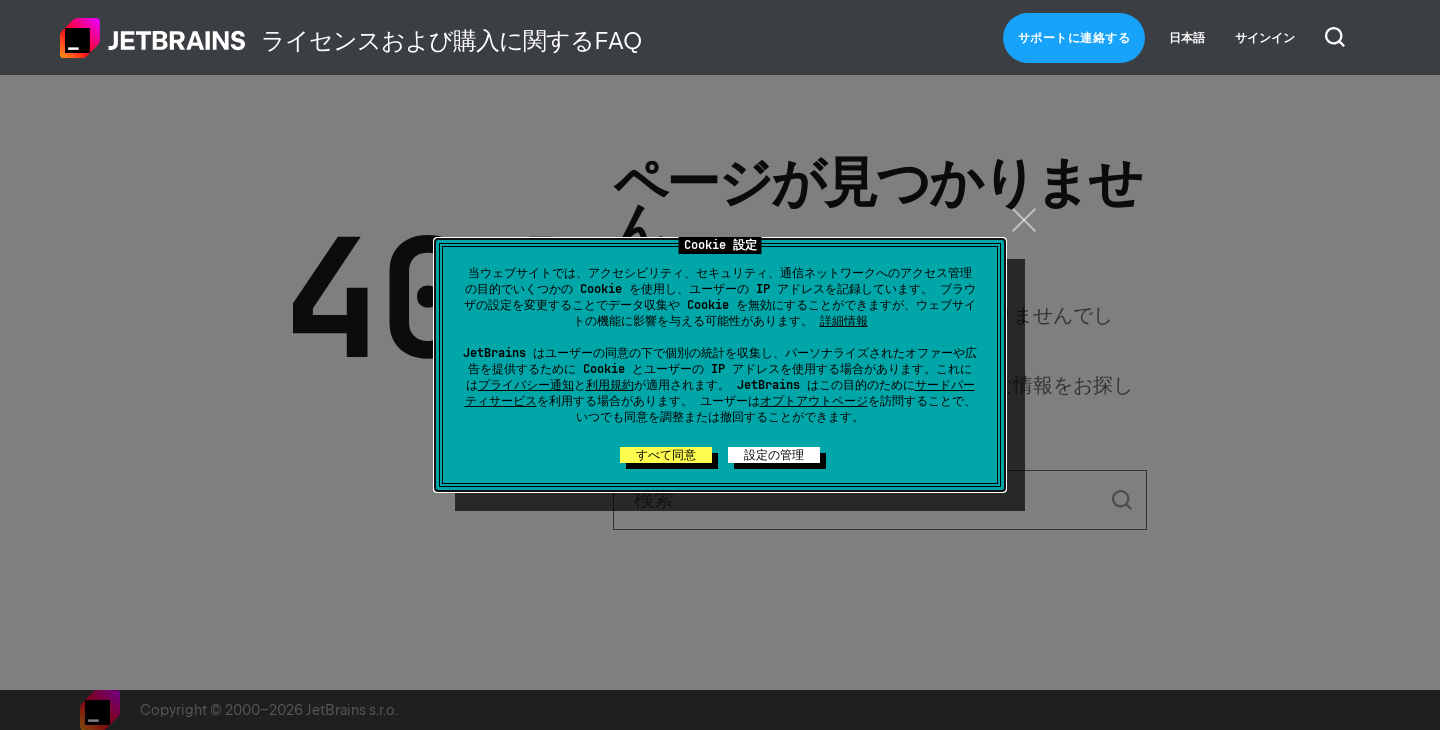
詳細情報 (844, 321)
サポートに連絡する (1074, 38)
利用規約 (610, 385)
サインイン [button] (1265, 38)
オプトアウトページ (814, 401)
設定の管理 (774, 455)
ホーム (153, 38)
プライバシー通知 (526, 385)
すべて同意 (666, 455)
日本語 (1187, 38)
